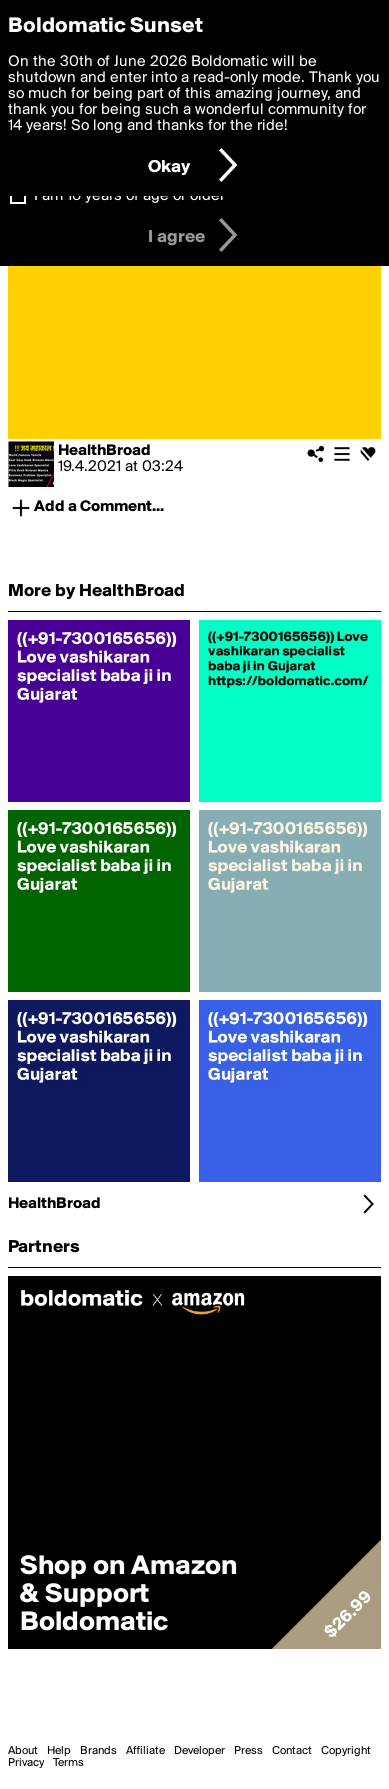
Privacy (26, 1763)
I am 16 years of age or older (129, 196)
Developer (199, 1751)
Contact (292, 1751)
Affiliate (145, 1751)
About (23, 1751)
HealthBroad (104, 451)
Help (59, 1751)
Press (248, 1751)
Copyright (346, 1751)
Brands (98, 1751)
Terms (68, 1763)
